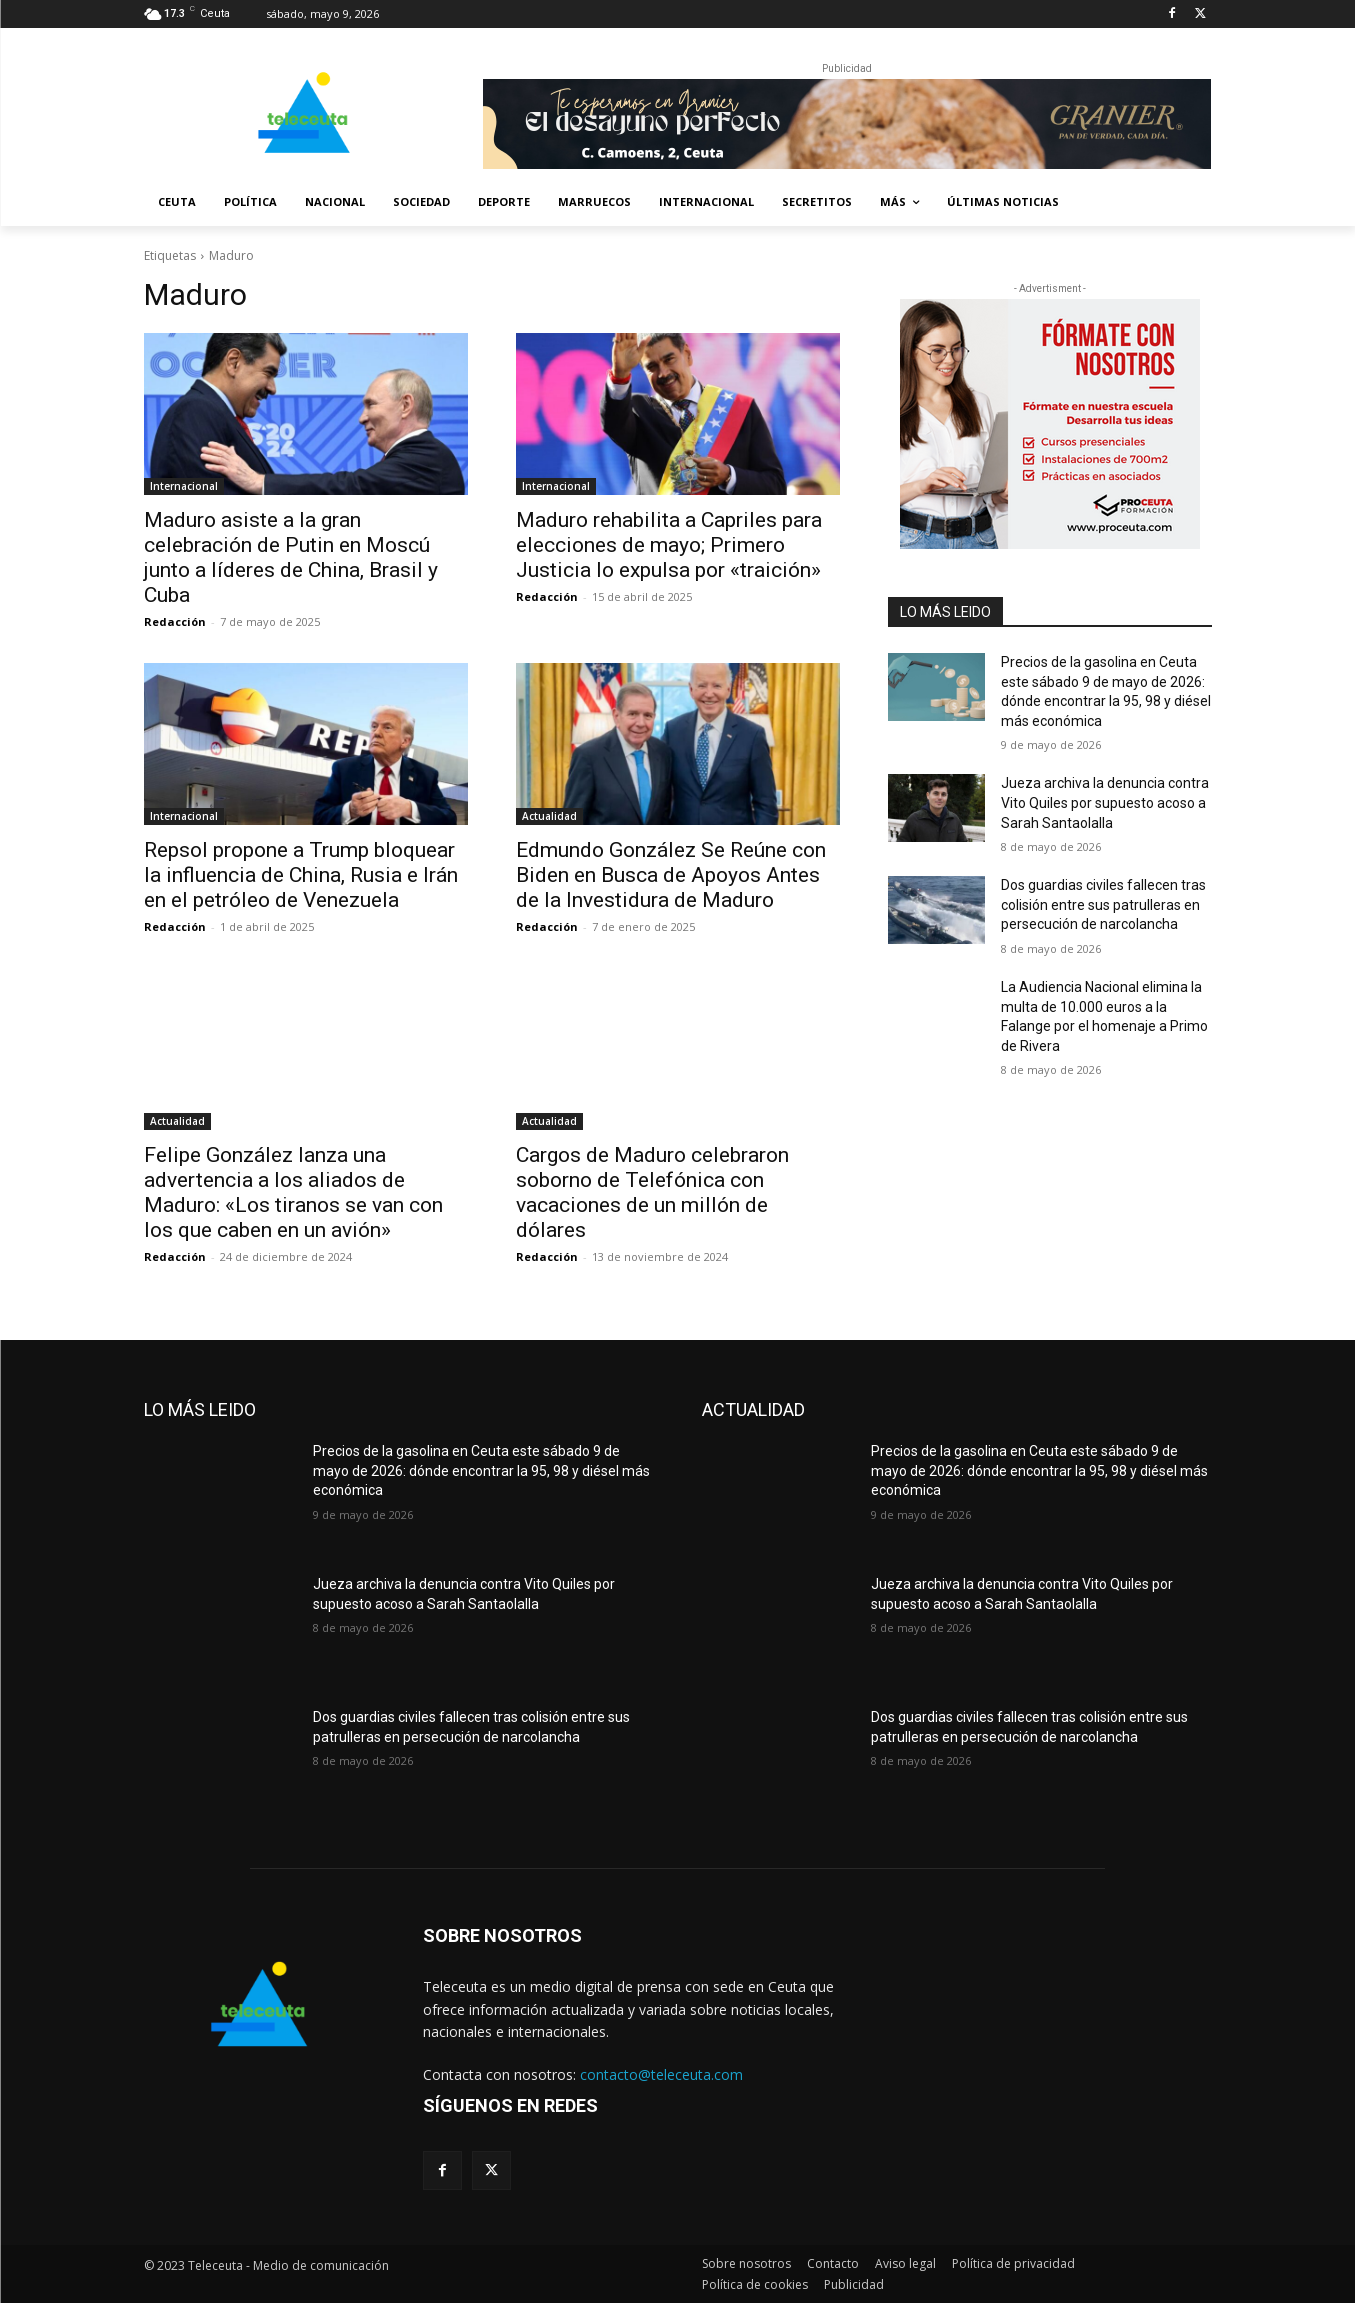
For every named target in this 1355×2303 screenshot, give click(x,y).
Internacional (184, 486)
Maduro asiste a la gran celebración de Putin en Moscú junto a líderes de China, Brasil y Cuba (291, 557)
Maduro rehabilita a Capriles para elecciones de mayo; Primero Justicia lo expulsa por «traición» (669, 545)
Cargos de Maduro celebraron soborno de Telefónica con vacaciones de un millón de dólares (652, 1192)
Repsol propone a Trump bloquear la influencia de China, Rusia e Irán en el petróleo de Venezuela (301, 875)
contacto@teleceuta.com (661, 2074)
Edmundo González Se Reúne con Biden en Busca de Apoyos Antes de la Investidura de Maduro (671, 875)
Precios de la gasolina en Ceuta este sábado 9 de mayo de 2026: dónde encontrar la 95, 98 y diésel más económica (481, 1470)
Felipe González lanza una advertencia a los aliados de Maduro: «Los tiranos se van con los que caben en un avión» (293, 1192)
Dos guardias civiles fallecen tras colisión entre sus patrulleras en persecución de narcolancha (1103, 904)
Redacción (175, 621)
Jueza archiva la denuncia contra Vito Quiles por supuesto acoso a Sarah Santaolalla (1105, 802)
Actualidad (549, 816)
